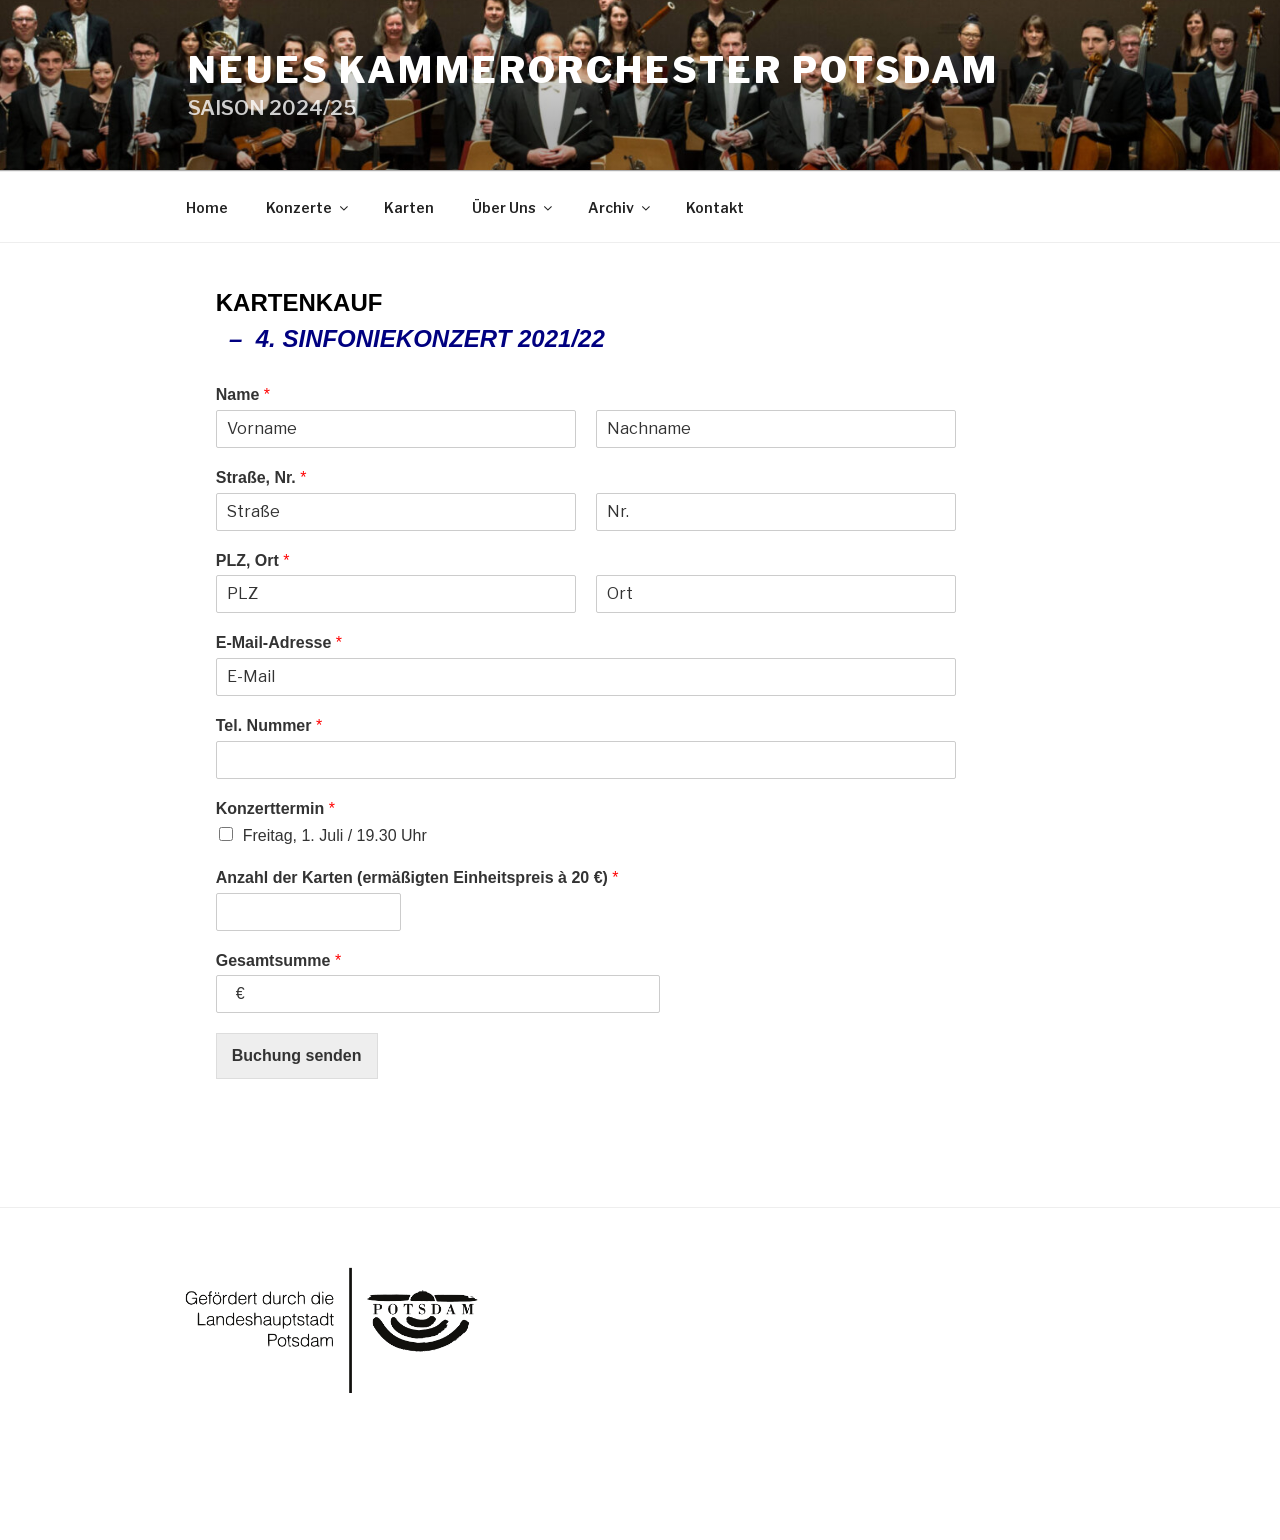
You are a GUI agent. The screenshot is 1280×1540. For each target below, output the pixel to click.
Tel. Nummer (269, 725)
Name (243, 394)
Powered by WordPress (260, 1493)
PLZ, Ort (253, 560)
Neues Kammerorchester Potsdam (593, 70)
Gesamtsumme (278, 960)
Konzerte (308, 207)
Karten (409, 207)
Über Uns (513, 207)
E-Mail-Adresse (279, 642)
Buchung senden (297, 1055)
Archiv (620, 207)
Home (207, 207)
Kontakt (715, 207)
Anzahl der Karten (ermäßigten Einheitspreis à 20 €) (417, 877)
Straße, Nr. (261, 477)
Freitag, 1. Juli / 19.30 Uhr (335, 835)
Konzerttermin (275, 808)
